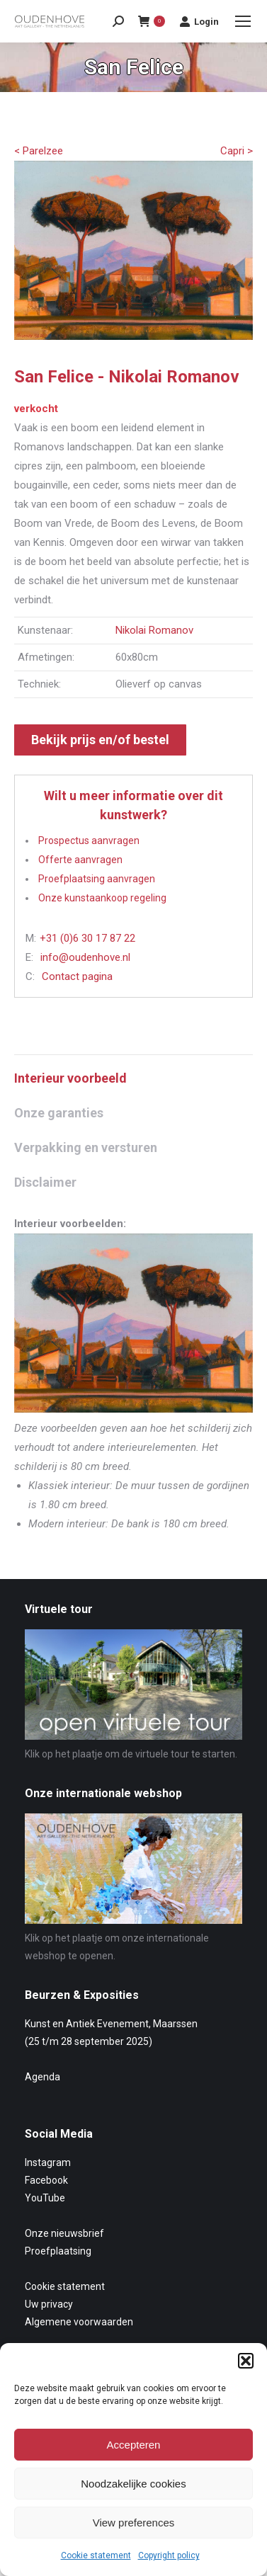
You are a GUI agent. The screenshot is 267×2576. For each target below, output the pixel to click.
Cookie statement (96, 2555)
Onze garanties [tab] (58, 1112)
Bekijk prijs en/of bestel (100, 739)
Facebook (46, 2180)
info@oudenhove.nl (85, 957)
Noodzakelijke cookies (133, 2484)
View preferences (134, 2523)
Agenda (42, 2076)
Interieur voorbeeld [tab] (70, 1078)
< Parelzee (38, 150)
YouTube (45, 2198)
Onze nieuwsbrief (64, 2233)
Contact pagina (77, 976)
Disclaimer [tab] (45, 1182)
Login (199, 21)
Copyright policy (169, 2555)
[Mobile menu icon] (243, 21)
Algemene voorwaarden (79, 2321)
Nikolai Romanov (154, 630)
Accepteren (134, 2445)
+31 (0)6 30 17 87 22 (87, 938)
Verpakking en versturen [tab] (85, 1147)
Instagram (48, 2162)
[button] (246, 2361)
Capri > (236, 150)
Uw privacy (49, 2304)
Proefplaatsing (58, 2251)
